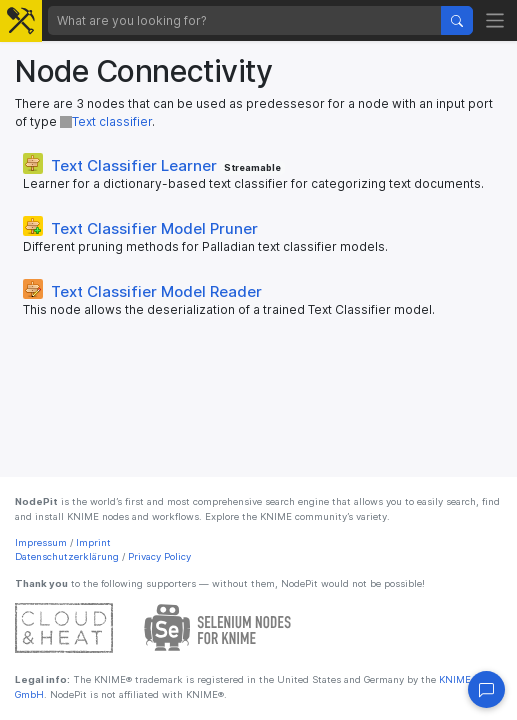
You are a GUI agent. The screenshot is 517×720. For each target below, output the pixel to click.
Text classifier (106, 121)
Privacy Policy (159, 556)
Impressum (41, 542)
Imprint (93, 542)
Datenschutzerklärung (67, 556)
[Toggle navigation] (495, 20)
